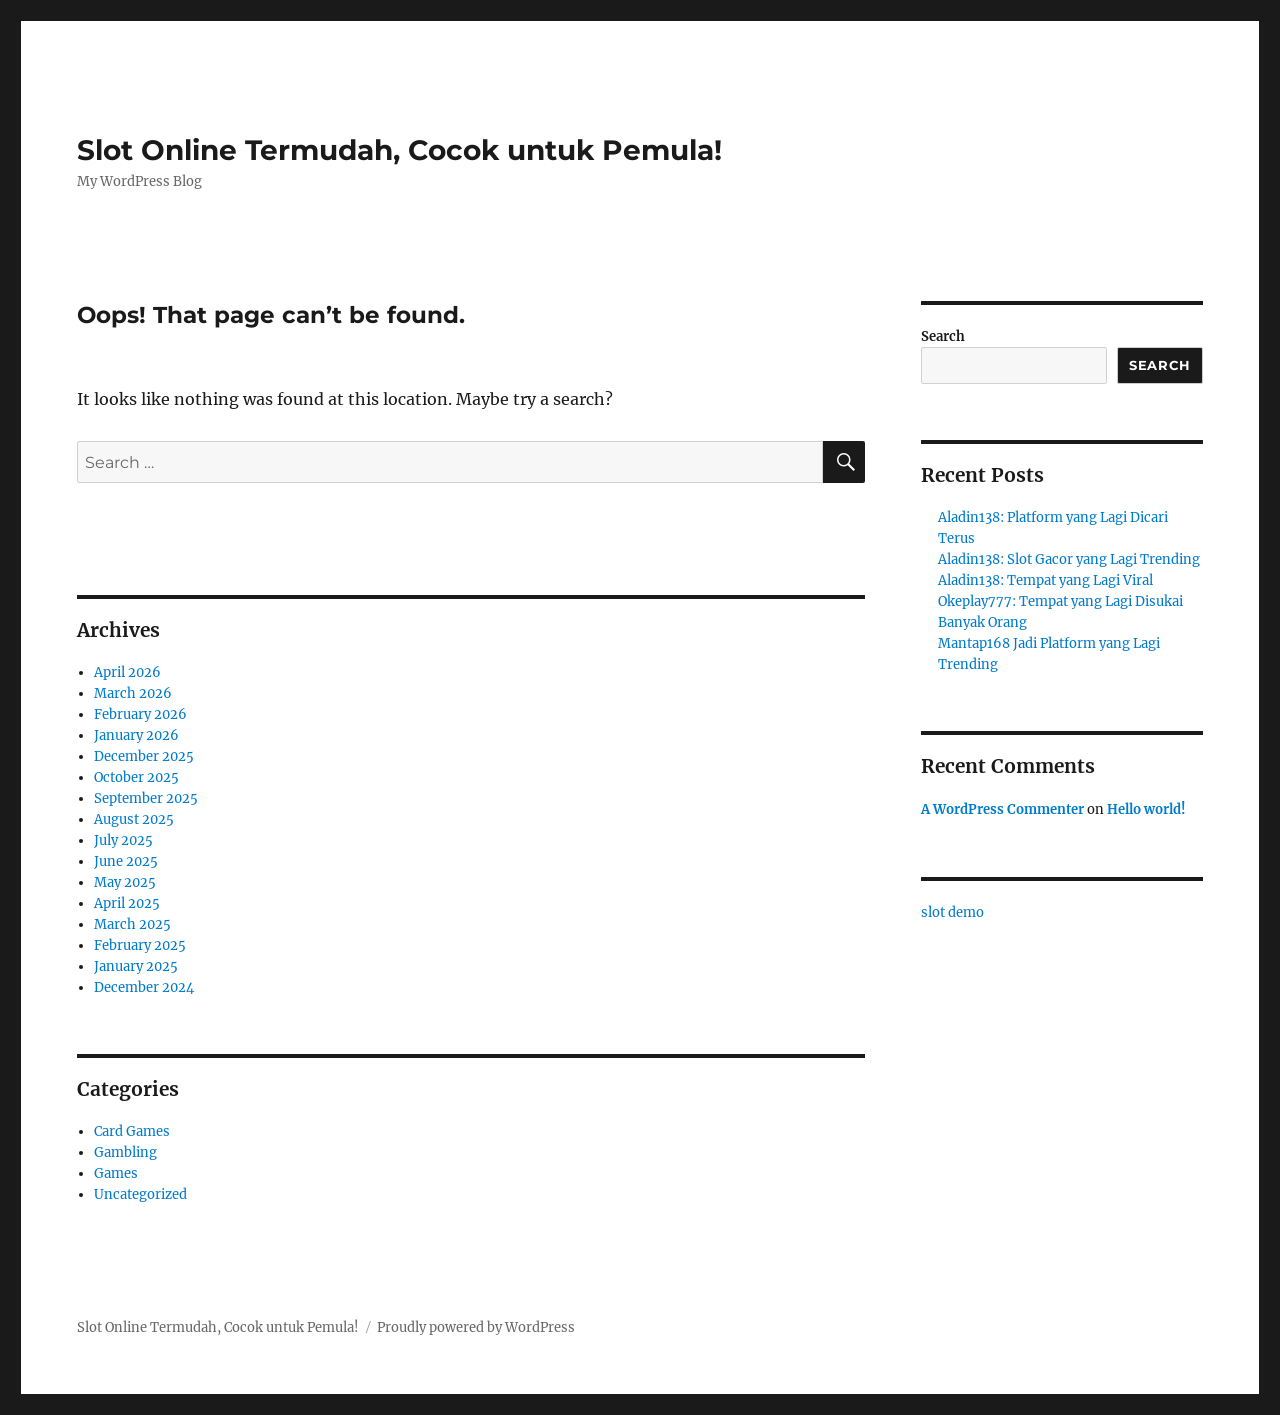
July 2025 (123, 840)
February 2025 (140, 945)
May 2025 (125, 882)
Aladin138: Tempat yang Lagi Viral (1045, 580)
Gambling (125, 1152)
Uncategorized (140, 1194)
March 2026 (133, 693)
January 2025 (136, 966)
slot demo (952, 912)
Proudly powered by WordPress (476, 1327)
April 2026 (127, 672)
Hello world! (1146, 809)
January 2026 (136, 735)
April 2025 (127, 903)
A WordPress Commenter (1002, 809)
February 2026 (140, 714)
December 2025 (144, 756)
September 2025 (146, 798)
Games (116, 1173)
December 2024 (144, 987)
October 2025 (136, 777)
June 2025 (126, 861)
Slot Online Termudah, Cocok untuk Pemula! (399, 150)
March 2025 (132, 924)
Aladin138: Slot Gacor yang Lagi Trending (1069, 559)
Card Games (132, 1131)
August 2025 (134, 819)
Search (943, 336)
